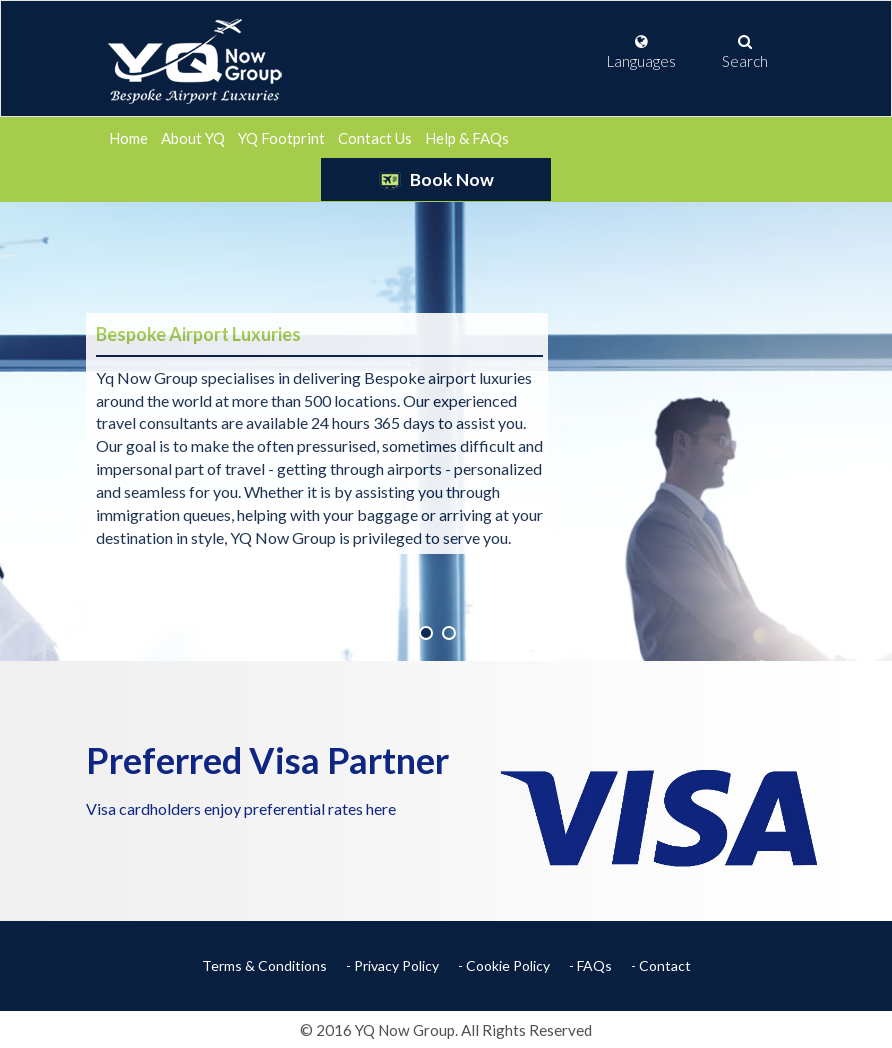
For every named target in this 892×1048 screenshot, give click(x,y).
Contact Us (375, 138)
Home (128, 138)
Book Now (436, 179)
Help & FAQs (467, 138)
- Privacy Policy (392, 965)
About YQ (193, 138)
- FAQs (590, 965)
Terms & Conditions (264, 965)
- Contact (661, 965)
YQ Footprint (281, 138)
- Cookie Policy (504, 965)
